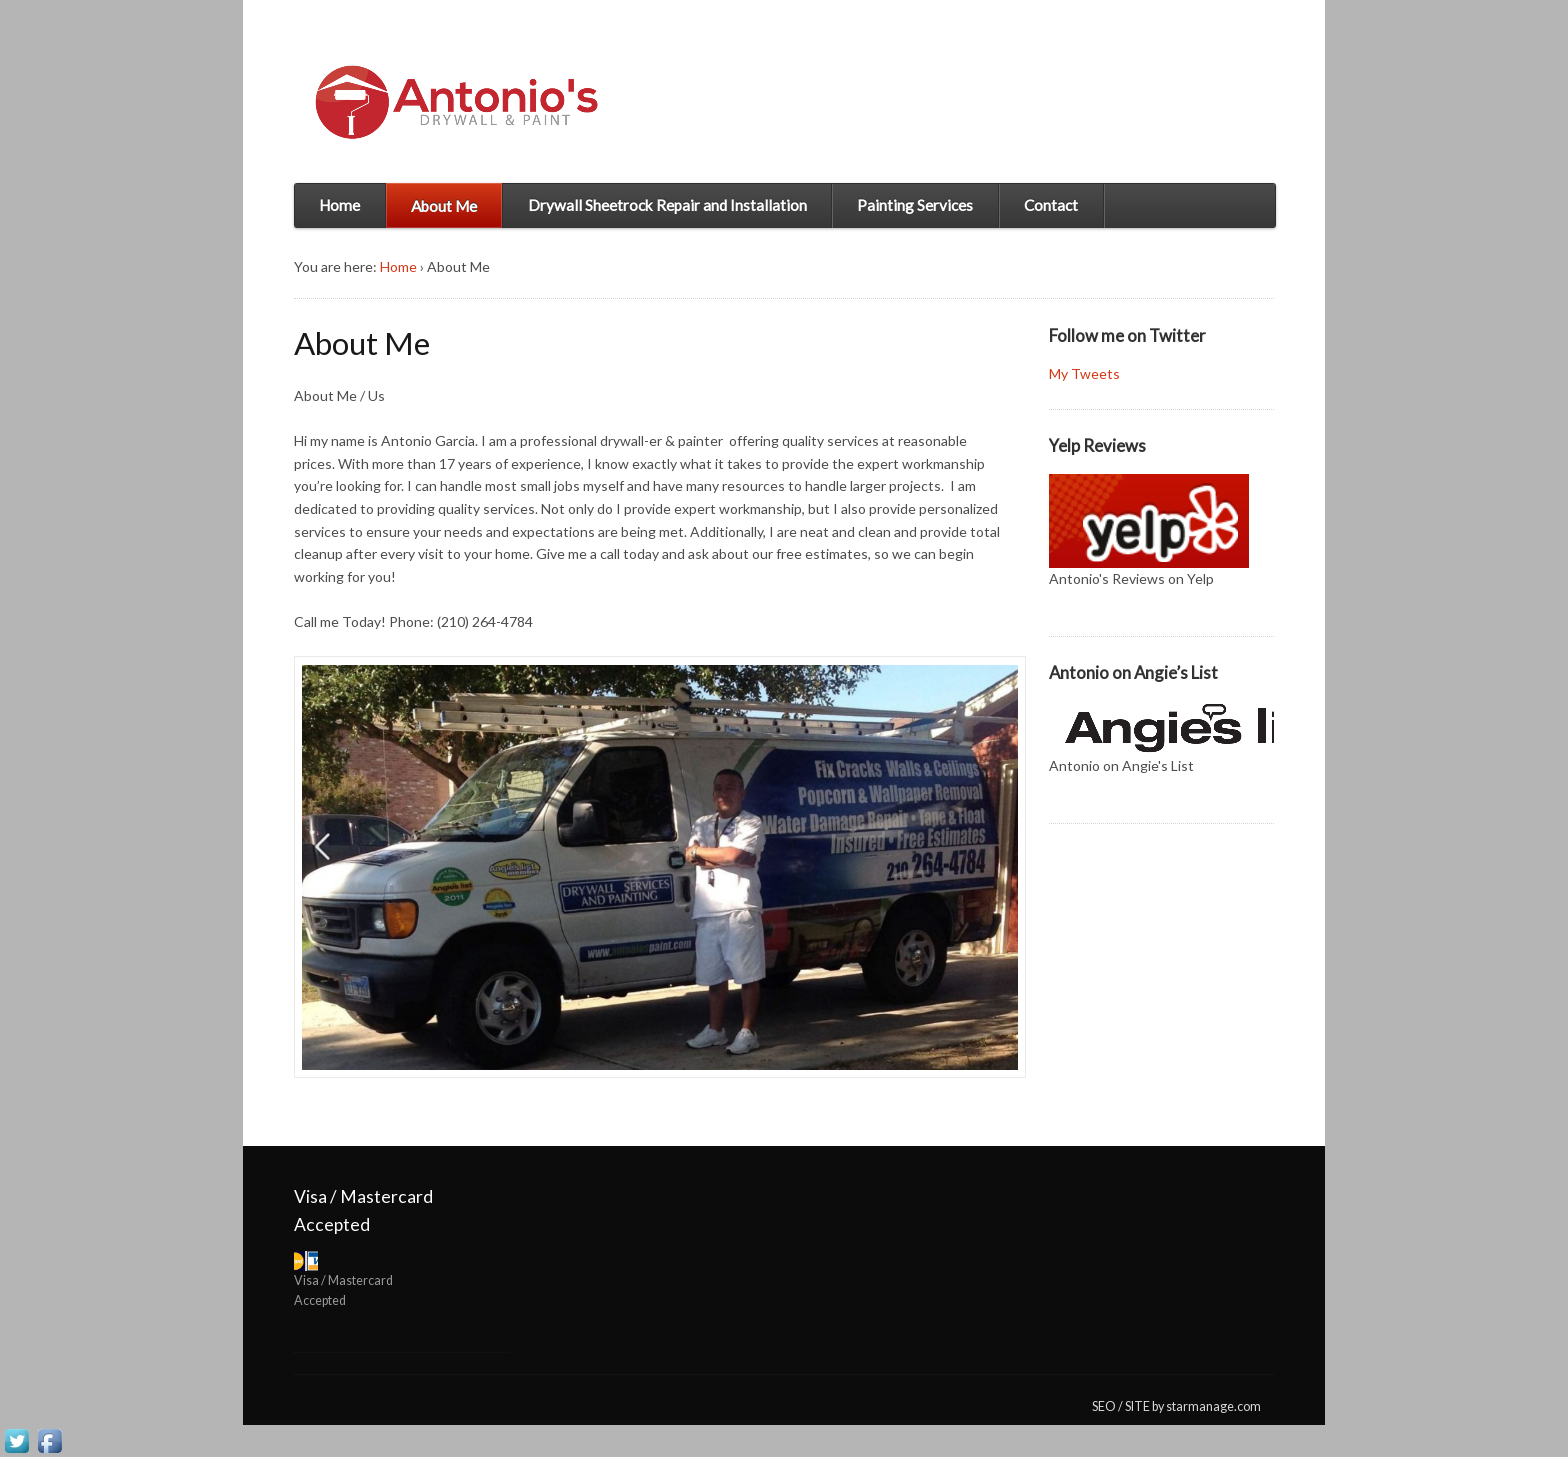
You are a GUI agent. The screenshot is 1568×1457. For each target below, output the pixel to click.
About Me (444, 206)
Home (339, 205)
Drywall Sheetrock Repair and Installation (667, 205)
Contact (1051, 205)
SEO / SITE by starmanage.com (1176, 1406)
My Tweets (1084, 373)
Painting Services (915, 205)
